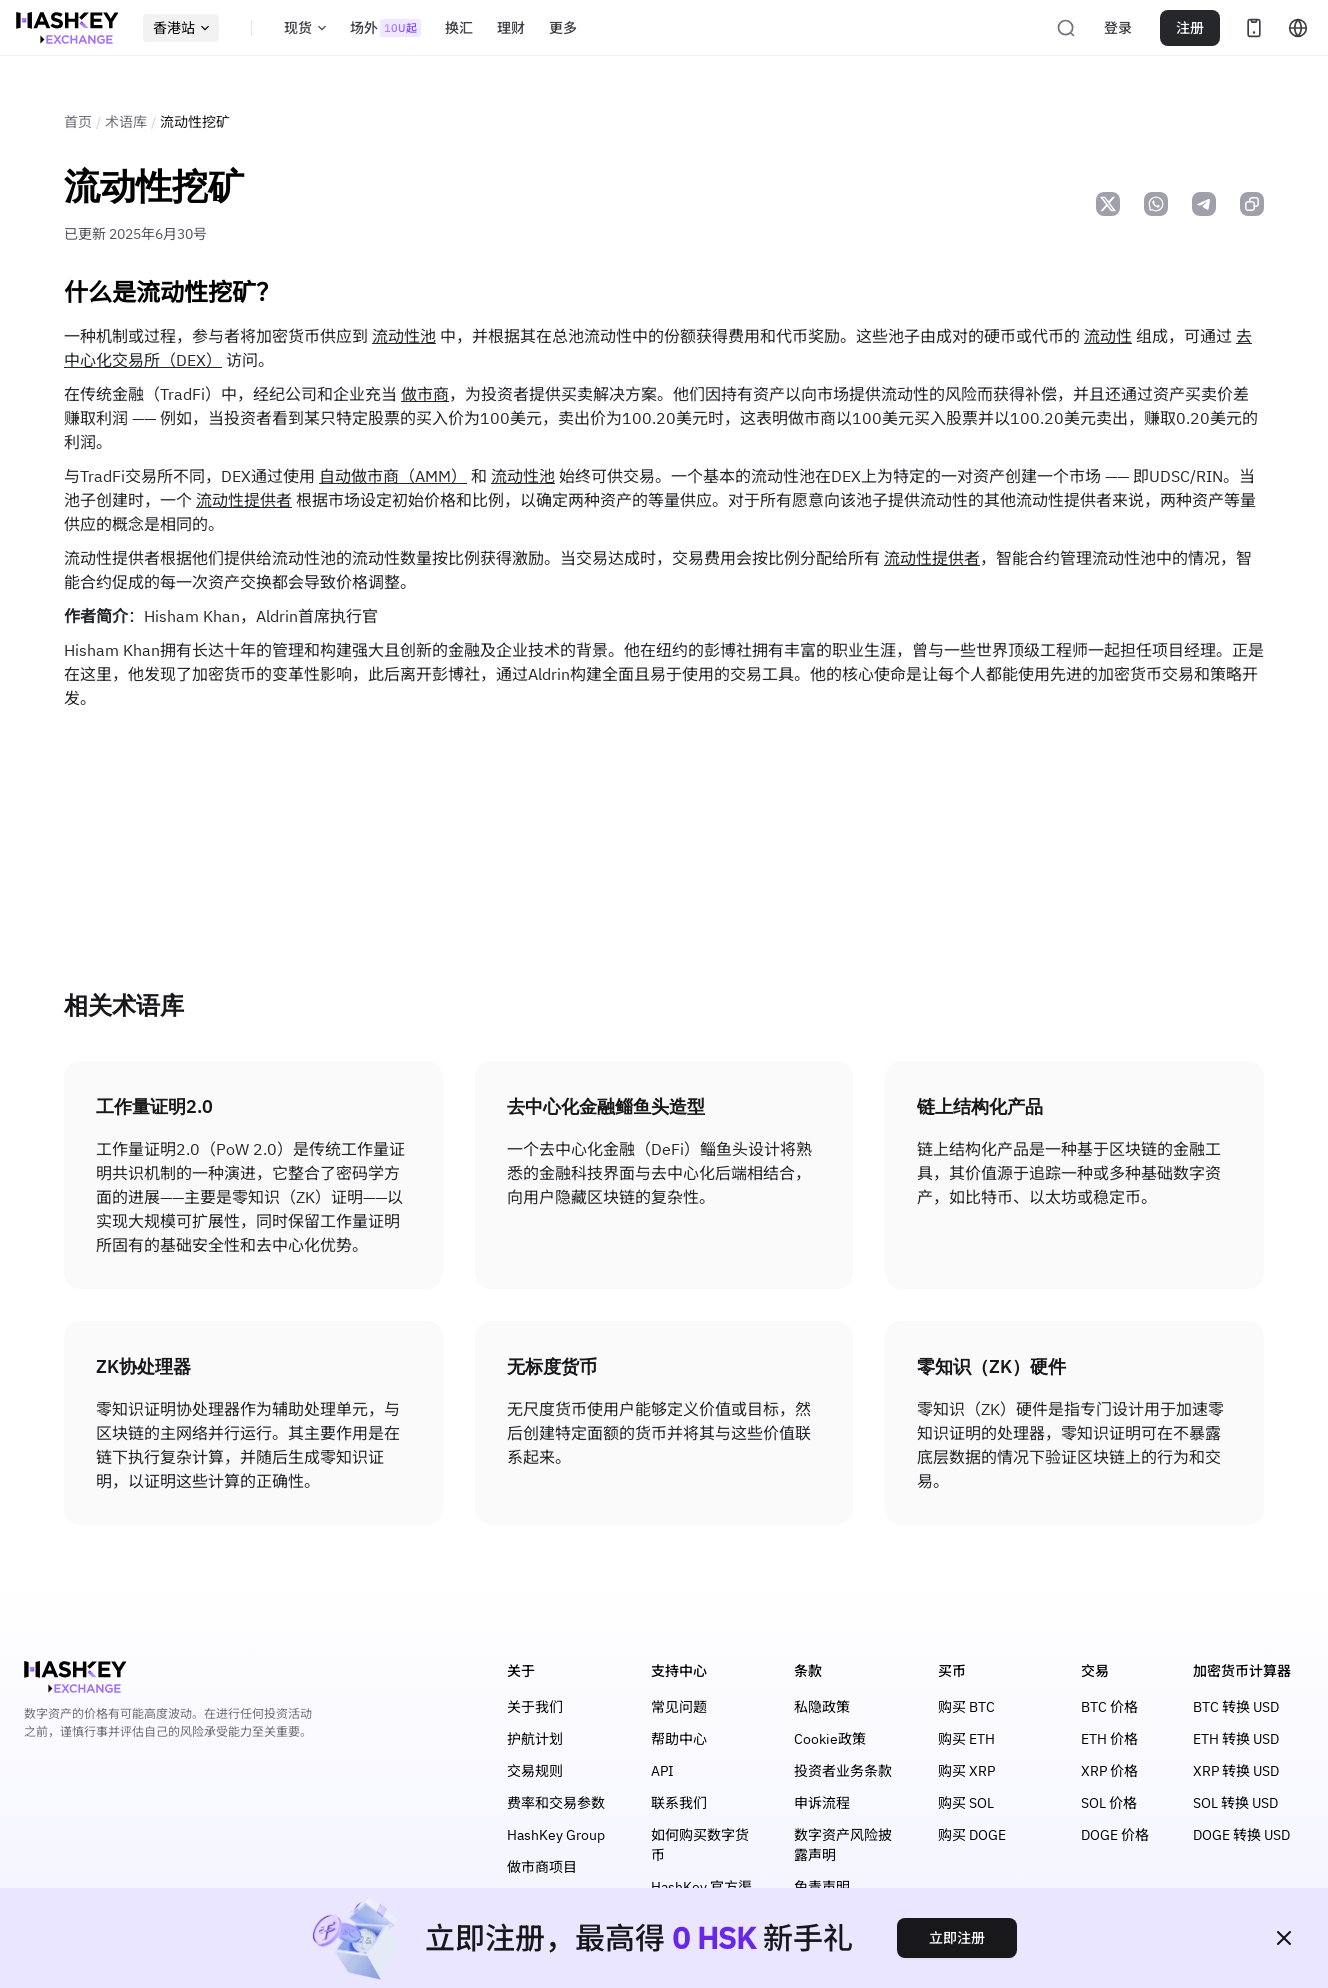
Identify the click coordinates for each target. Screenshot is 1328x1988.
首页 (78, 122)
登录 (1118, 28)
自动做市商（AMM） (393, 476)
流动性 (1108, 336)
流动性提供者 (244, 500)
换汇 (459, 28)
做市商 (425, 394)
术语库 (126, 122)
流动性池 (404, 336)
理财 (511, 28)
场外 (385, 28)
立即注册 (957, 1938)
